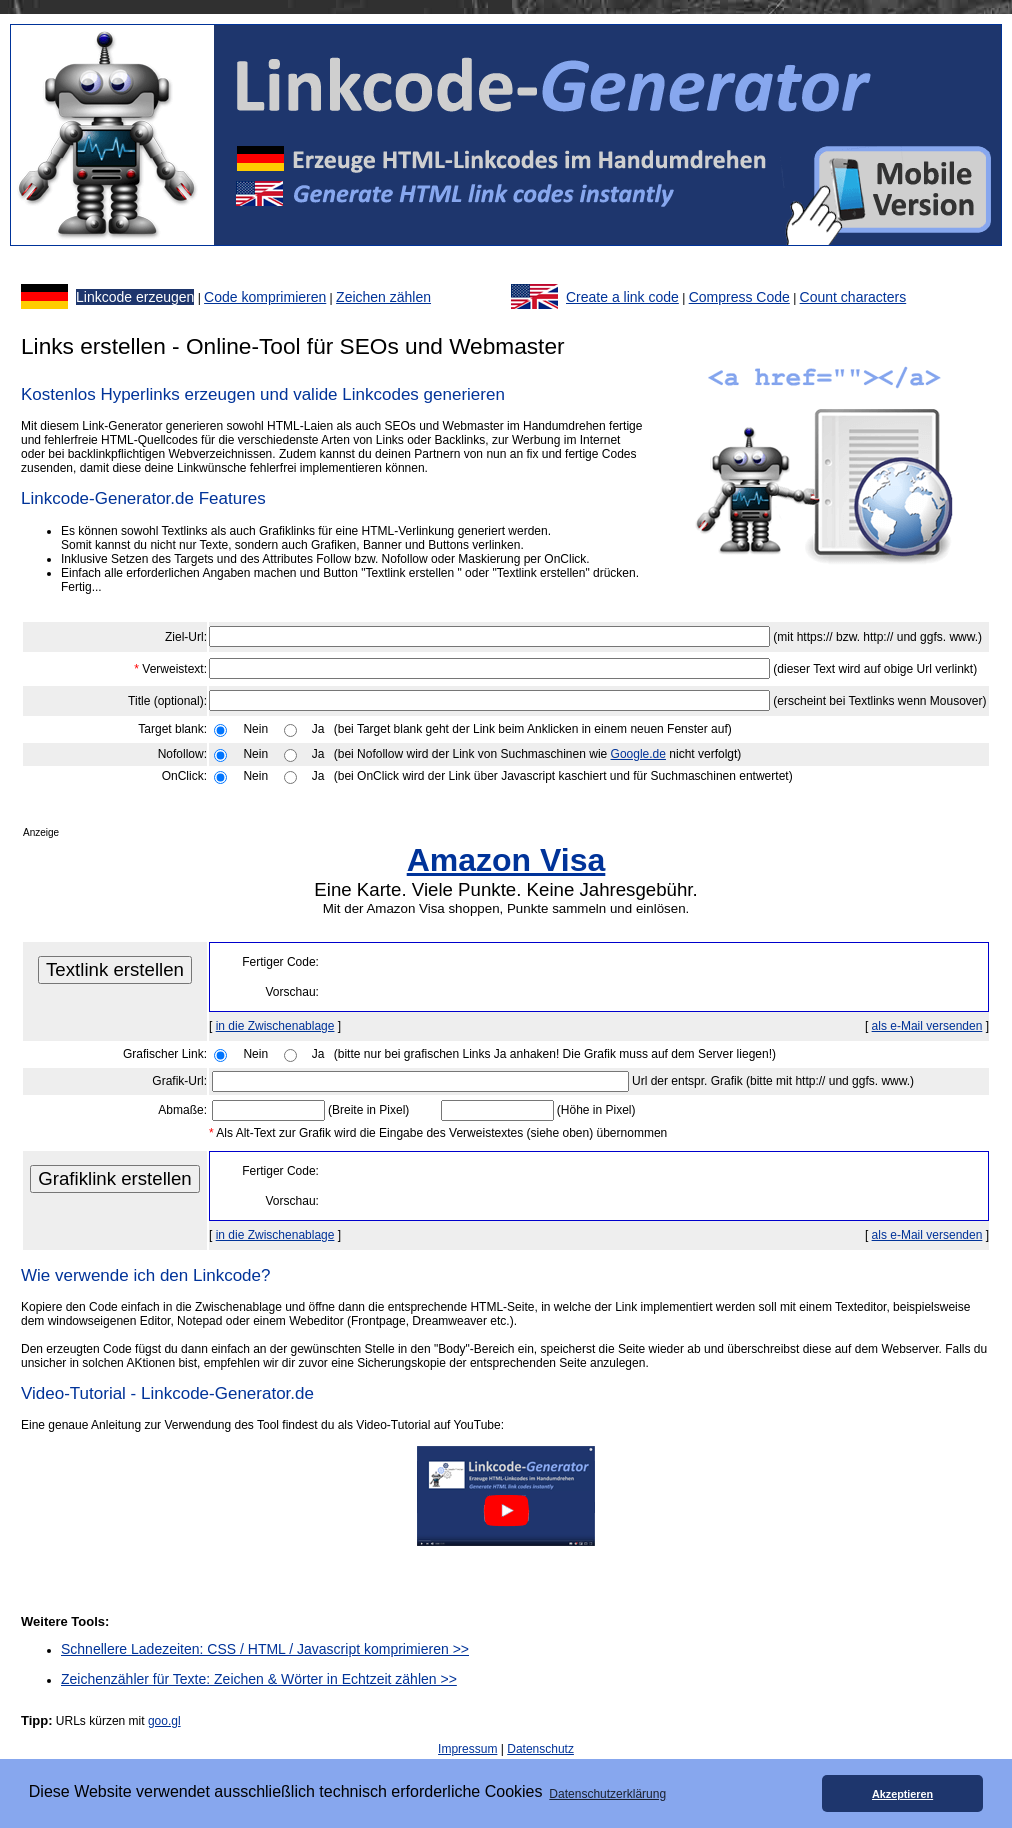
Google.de (638, 754)
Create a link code (622, 297)
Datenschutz (540, 1749)
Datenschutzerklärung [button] (607, 1794)
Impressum (467, 1749)
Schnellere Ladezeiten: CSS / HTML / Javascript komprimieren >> (265, 1649)
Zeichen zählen (383, 297)
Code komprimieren (265, 297)
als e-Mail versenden (927, 1026)
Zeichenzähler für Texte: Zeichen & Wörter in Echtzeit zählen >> (259, 1679)
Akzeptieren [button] (902, 1794)
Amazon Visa (506, 860)
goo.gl (164, 1721)
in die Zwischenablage (275, 1026)
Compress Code (739, 297)
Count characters (853, 297)
